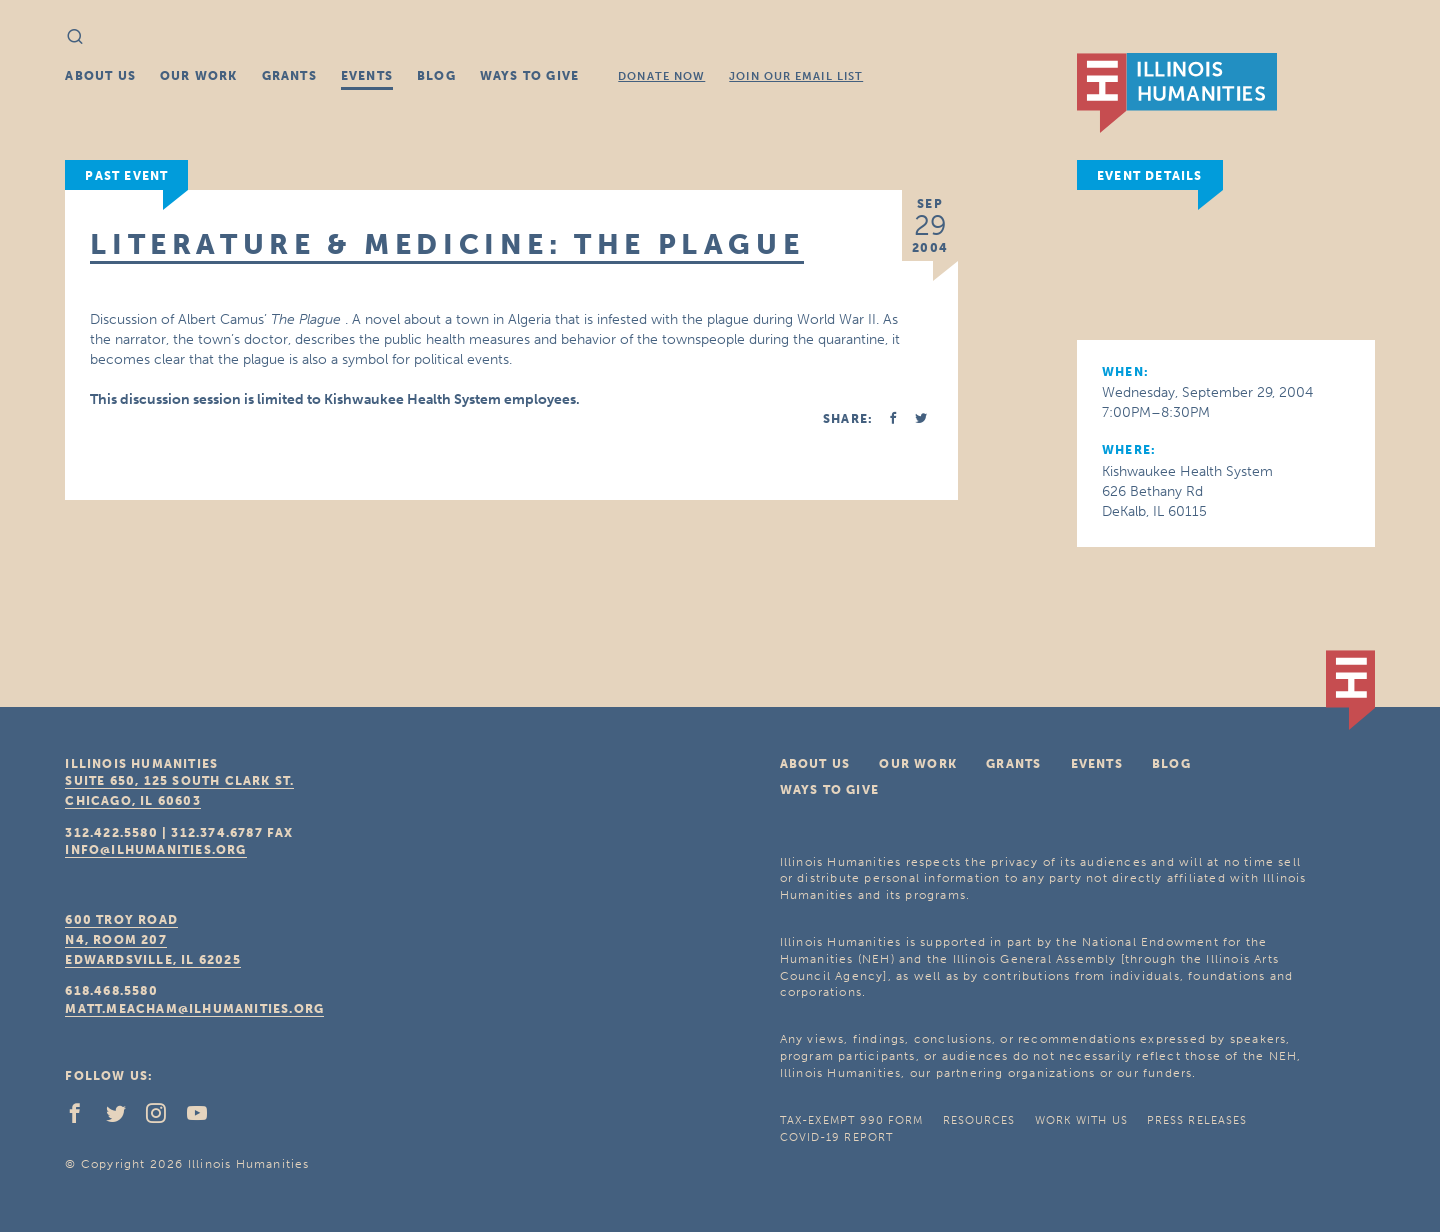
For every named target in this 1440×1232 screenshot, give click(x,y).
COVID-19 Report (837, 1137)
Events (367, 76)
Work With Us (1081, 1120)
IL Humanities (1177, 93)
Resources (979, 1120)
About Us (100, 76)
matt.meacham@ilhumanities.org (194, 1009)
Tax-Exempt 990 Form (852, 1120)
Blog (436, 76)
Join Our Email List (796, 76)
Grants (289, 76)
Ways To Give (529, 76)
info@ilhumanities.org (155, 850)
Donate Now (661, 76)
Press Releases (1197, 1120)
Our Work (199, 76)
